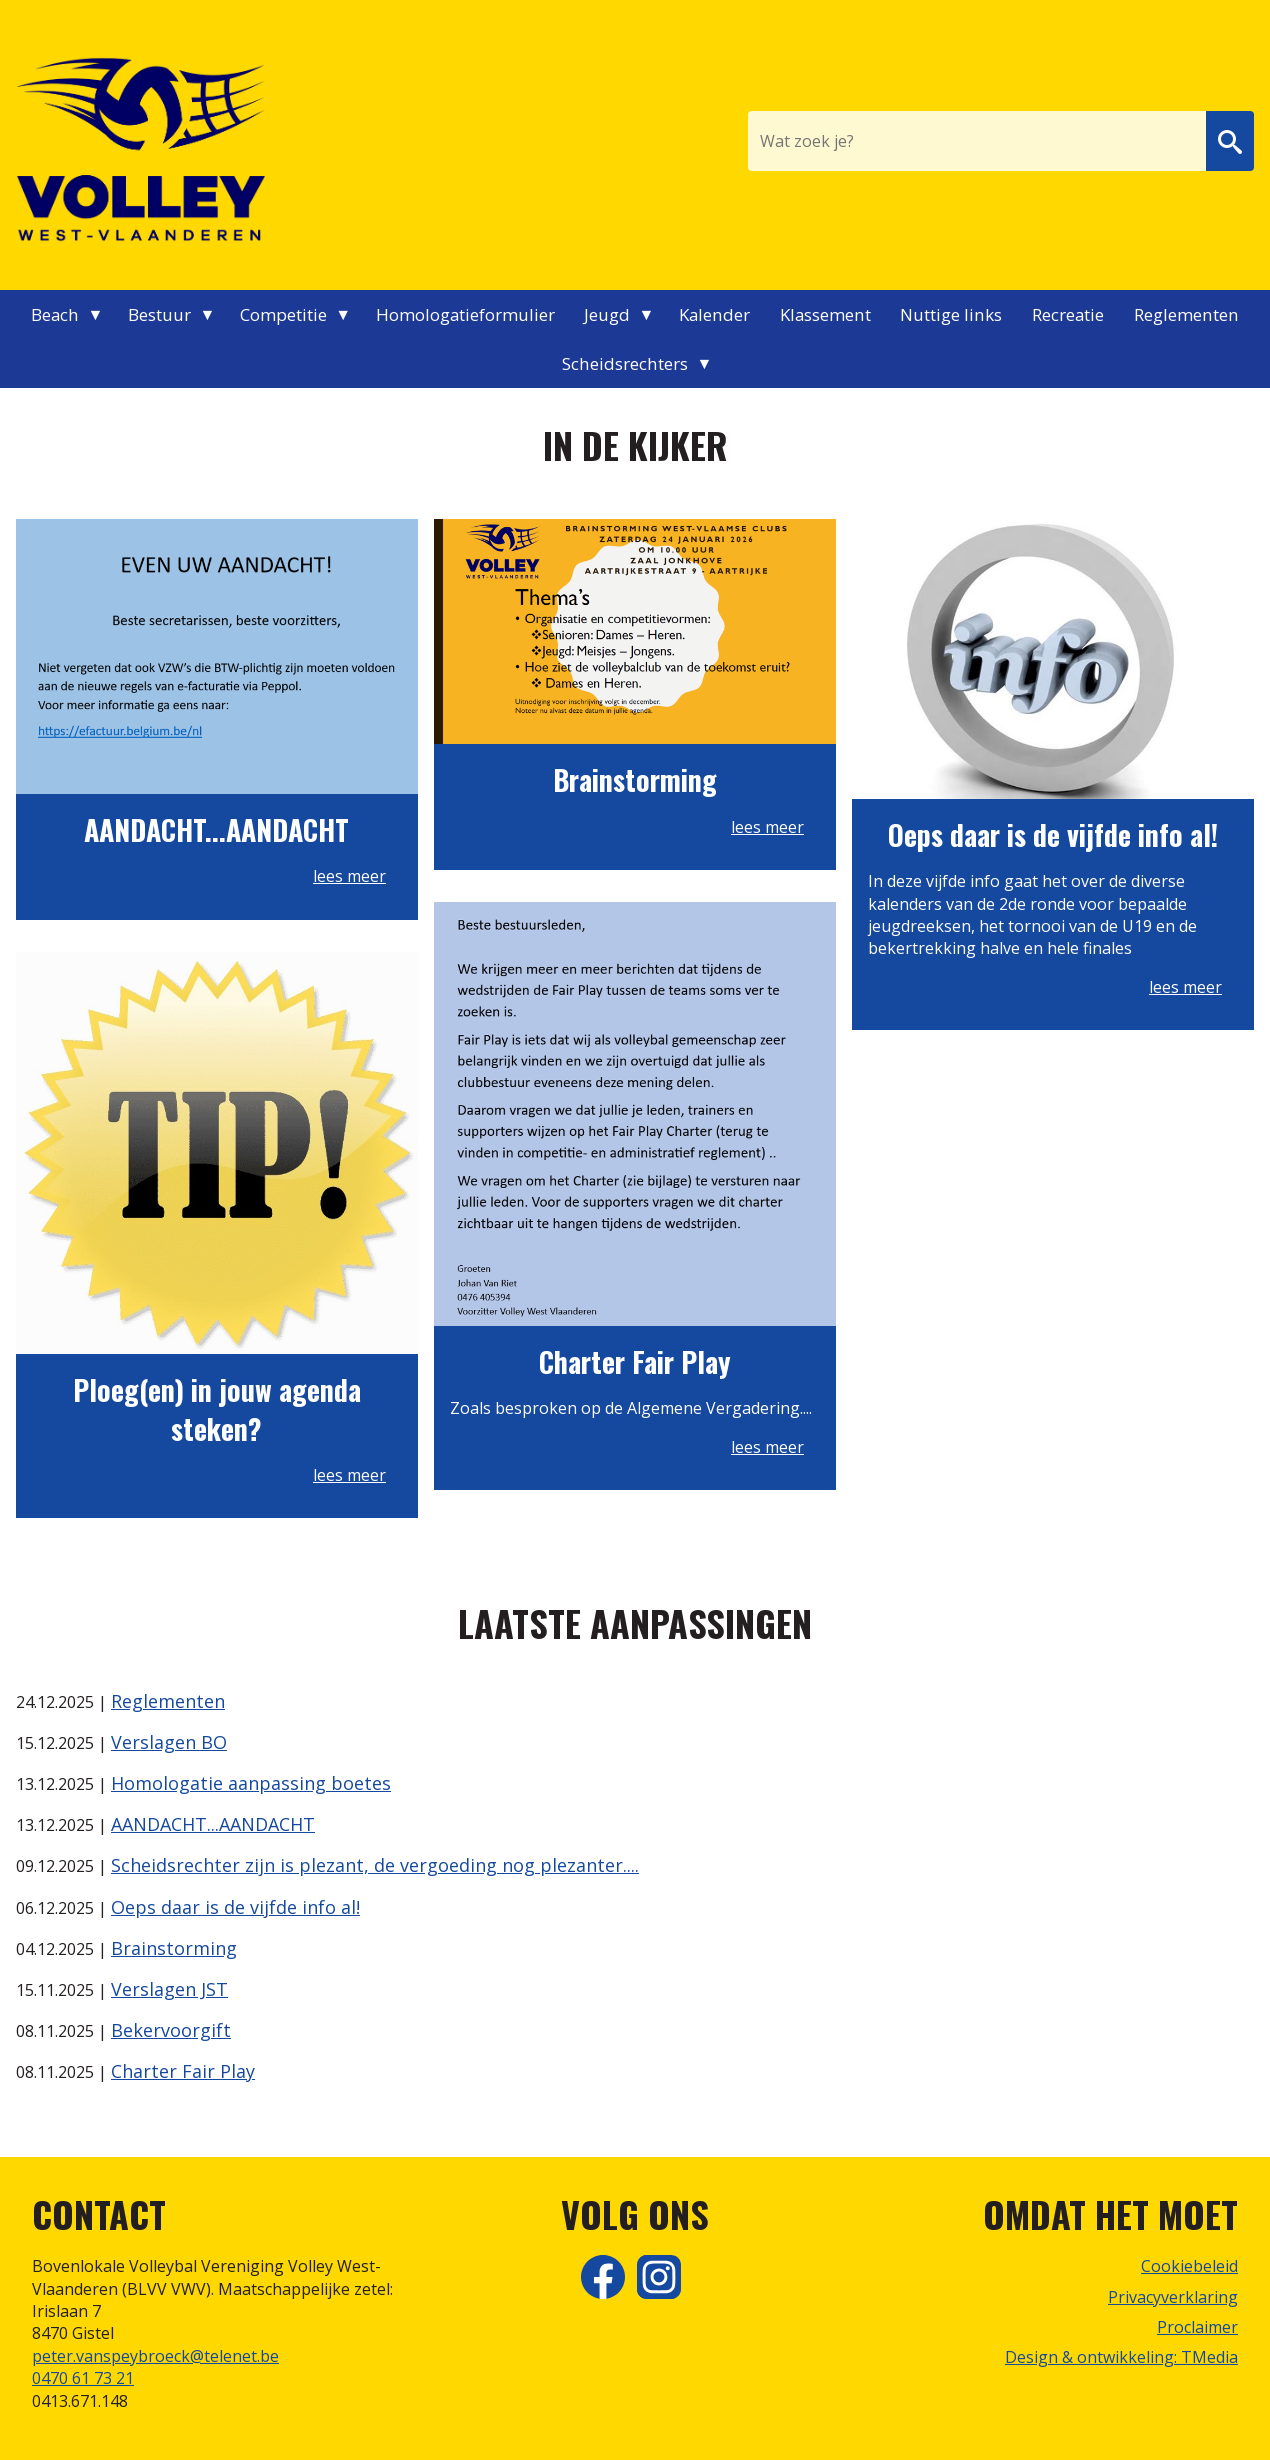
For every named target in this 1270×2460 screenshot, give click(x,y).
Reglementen (1186, 314)
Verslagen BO (169, 1742)
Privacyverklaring (1173, 2297)
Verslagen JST (169, 1989)
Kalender (714, 314)
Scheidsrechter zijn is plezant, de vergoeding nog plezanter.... (375, 1865)
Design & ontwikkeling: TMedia (1121, 2357)
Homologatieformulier (465, 314)
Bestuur (159, 314)
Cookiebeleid (1189, 2266)
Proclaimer (1197, 2327)
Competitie (283, 314)
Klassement (825, 314)
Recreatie (1068, 314)
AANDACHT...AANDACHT (213, 1824)
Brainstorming (174, 1948)
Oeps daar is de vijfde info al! (235, 1907)
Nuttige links (951, 314)
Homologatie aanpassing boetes (251, 1783)
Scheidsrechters (625, 363)
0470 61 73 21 (83, 2378)
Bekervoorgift (171, 2030)
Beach (55, 314)
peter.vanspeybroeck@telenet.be (155, 2356)
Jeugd (607, 314)
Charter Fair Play (183, 2071)
